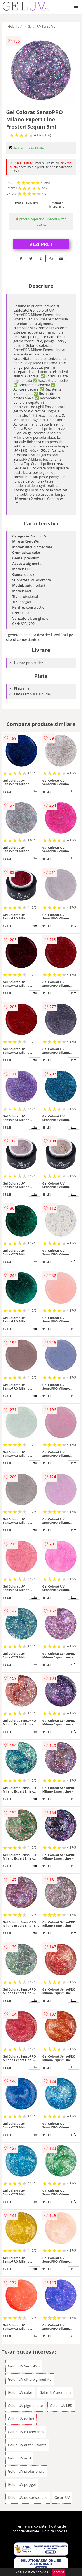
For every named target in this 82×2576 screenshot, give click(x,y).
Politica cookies (54, 2531)
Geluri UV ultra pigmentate (29, 2379)
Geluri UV (15, 26)
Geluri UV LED (61, 2405)
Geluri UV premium (55, 2392)
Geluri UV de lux (21, 2418)
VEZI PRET (41, 244)
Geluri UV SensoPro (41, 26)
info (34, 791)
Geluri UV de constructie (27, 2497)
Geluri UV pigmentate (25, 2405)
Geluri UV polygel (22, 2484)
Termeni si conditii (31, 2526)
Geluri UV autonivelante (27, 2445)
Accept (58, 2572)
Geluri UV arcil (19, 2458)
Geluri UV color (20, 2392)
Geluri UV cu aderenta (26, 2431)
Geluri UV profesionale (26, 2471)
